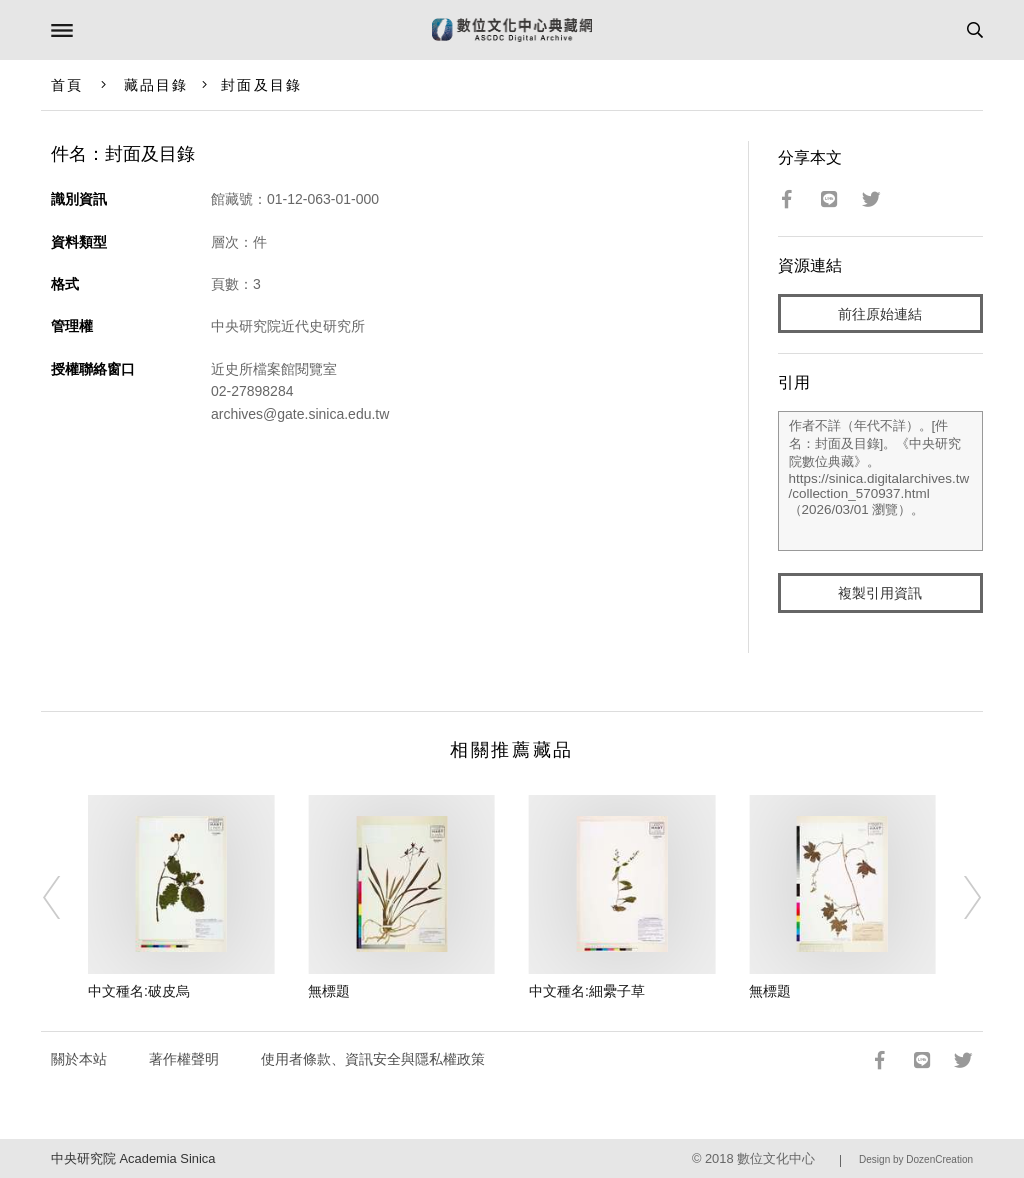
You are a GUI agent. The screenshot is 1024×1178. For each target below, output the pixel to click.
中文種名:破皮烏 (139, 991)
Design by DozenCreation (916, 1159)
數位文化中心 (776, 1158)
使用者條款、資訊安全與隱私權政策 (373, 1059)
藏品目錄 (156, 85)
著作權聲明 (184, 1059)
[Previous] (65, 898)
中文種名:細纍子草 (587, 991)
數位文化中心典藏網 (512, 30)
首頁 (67, 85)
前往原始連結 (880, 314)
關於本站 (79, 1059)
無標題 (329, 991)
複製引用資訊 (880, 593)
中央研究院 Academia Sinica (133, 1158)
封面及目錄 (261, 85)
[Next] (959, 898)
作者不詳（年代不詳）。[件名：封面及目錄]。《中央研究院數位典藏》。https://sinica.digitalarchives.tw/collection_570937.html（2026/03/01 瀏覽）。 (881, 481)
